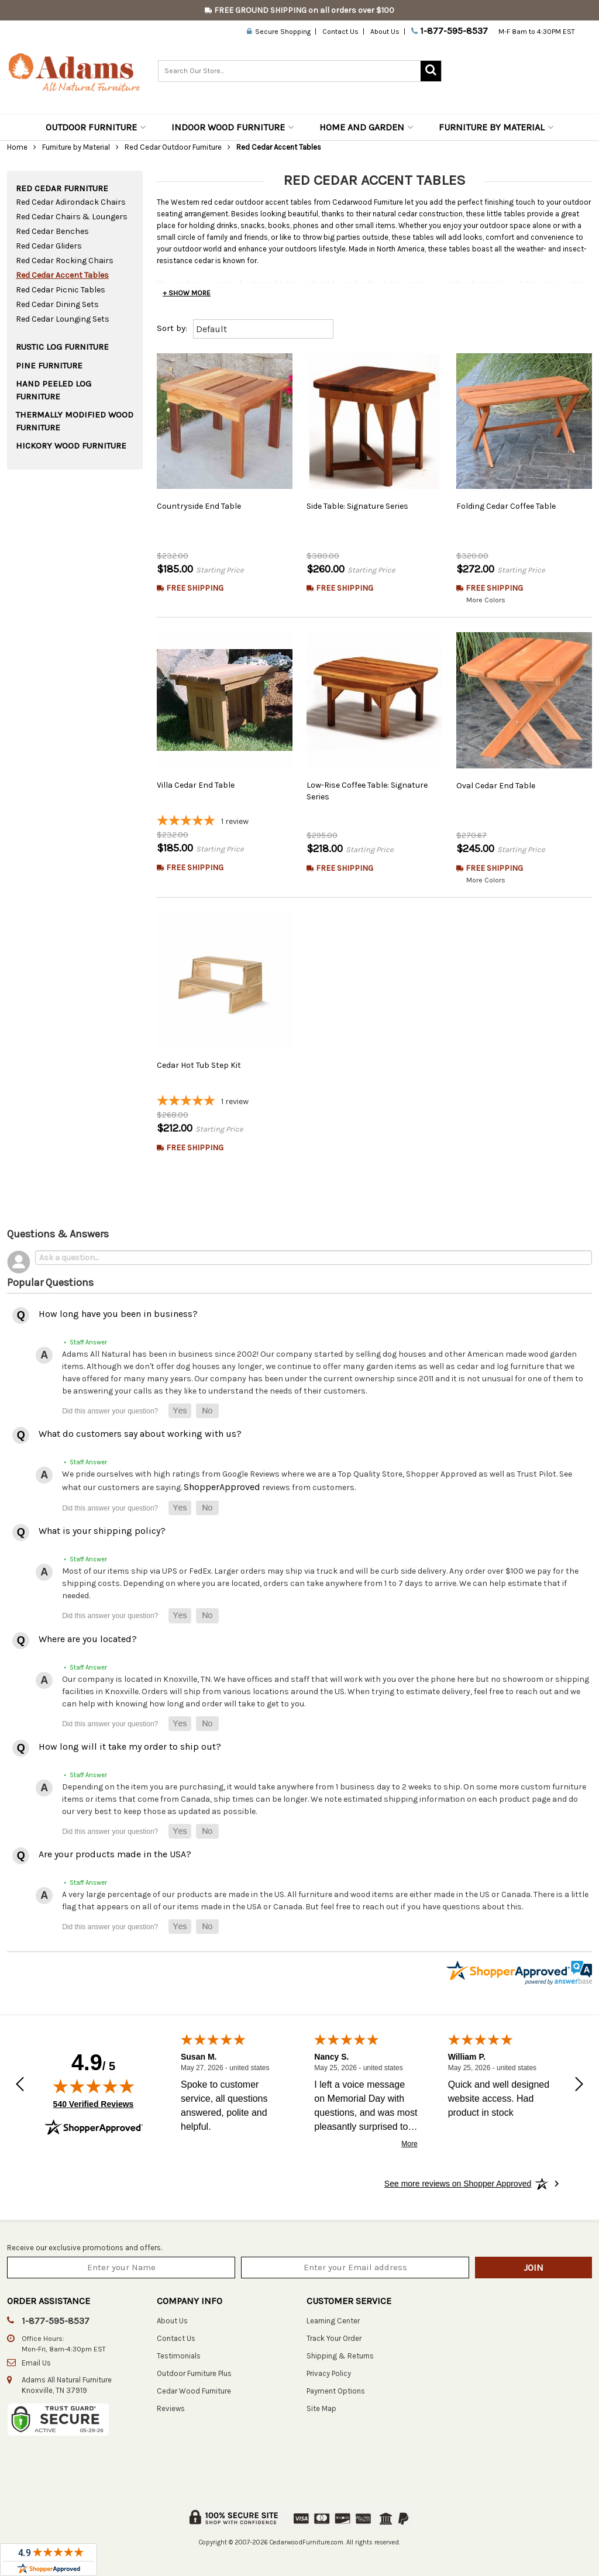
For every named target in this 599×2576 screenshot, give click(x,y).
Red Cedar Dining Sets (57, 304)
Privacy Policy (329, 2373)
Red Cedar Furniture (62, 188)
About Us (385, 31)
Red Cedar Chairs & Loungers (72, 217)
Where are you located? (88, 1638)
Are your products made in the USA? (115, 1854)
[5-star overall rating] (224, 822)
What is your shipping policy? (102, 1530)
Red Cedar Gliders (49, 246)
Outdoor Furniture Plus (194, 2373)
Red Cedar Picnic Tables (60, 290)
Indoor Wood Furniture (232, 127)
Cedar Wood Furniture (194, 2391)
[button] (179, 1410)
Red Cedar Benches (52, 231)
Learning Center (333, 2320)
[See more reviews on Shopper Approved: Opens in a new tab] (457, 2183)
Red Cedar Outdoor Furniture (173, 147)
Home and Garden (366, 127)
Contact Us (340, 31)
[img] (94, 2086)
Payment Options (336, 2391)
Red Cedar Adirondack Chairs (71, 202)
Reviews (171, 2408)
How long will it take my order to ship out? (130, 1746)
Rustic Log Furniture (62, 347)
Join (533, 2267)
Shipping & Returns (340, 2355)
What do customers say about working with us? (140, 1433)
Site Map (321, 2408)
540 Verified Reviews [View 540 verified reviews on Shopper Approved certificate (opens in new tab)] (93, 2103)
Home (17, 147)
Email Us (36, 2362)
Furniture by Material (496, 127)
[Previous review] (20, 2085)
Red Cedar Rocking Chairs (64, 260)
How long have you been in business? (118, 1313)
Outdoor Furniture (96, 127)
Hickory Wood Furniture (71, 445)
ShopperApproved (222, 1486)
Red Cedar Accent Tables (62, 275)
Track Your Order (334, 2338)
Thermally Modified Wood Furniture (74, 420)
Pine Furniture (49, 365)
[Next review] (579, 2085)
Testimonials (179, 2355)
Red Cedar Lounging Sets (62, 319)
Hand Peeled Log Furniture (53, 389)
